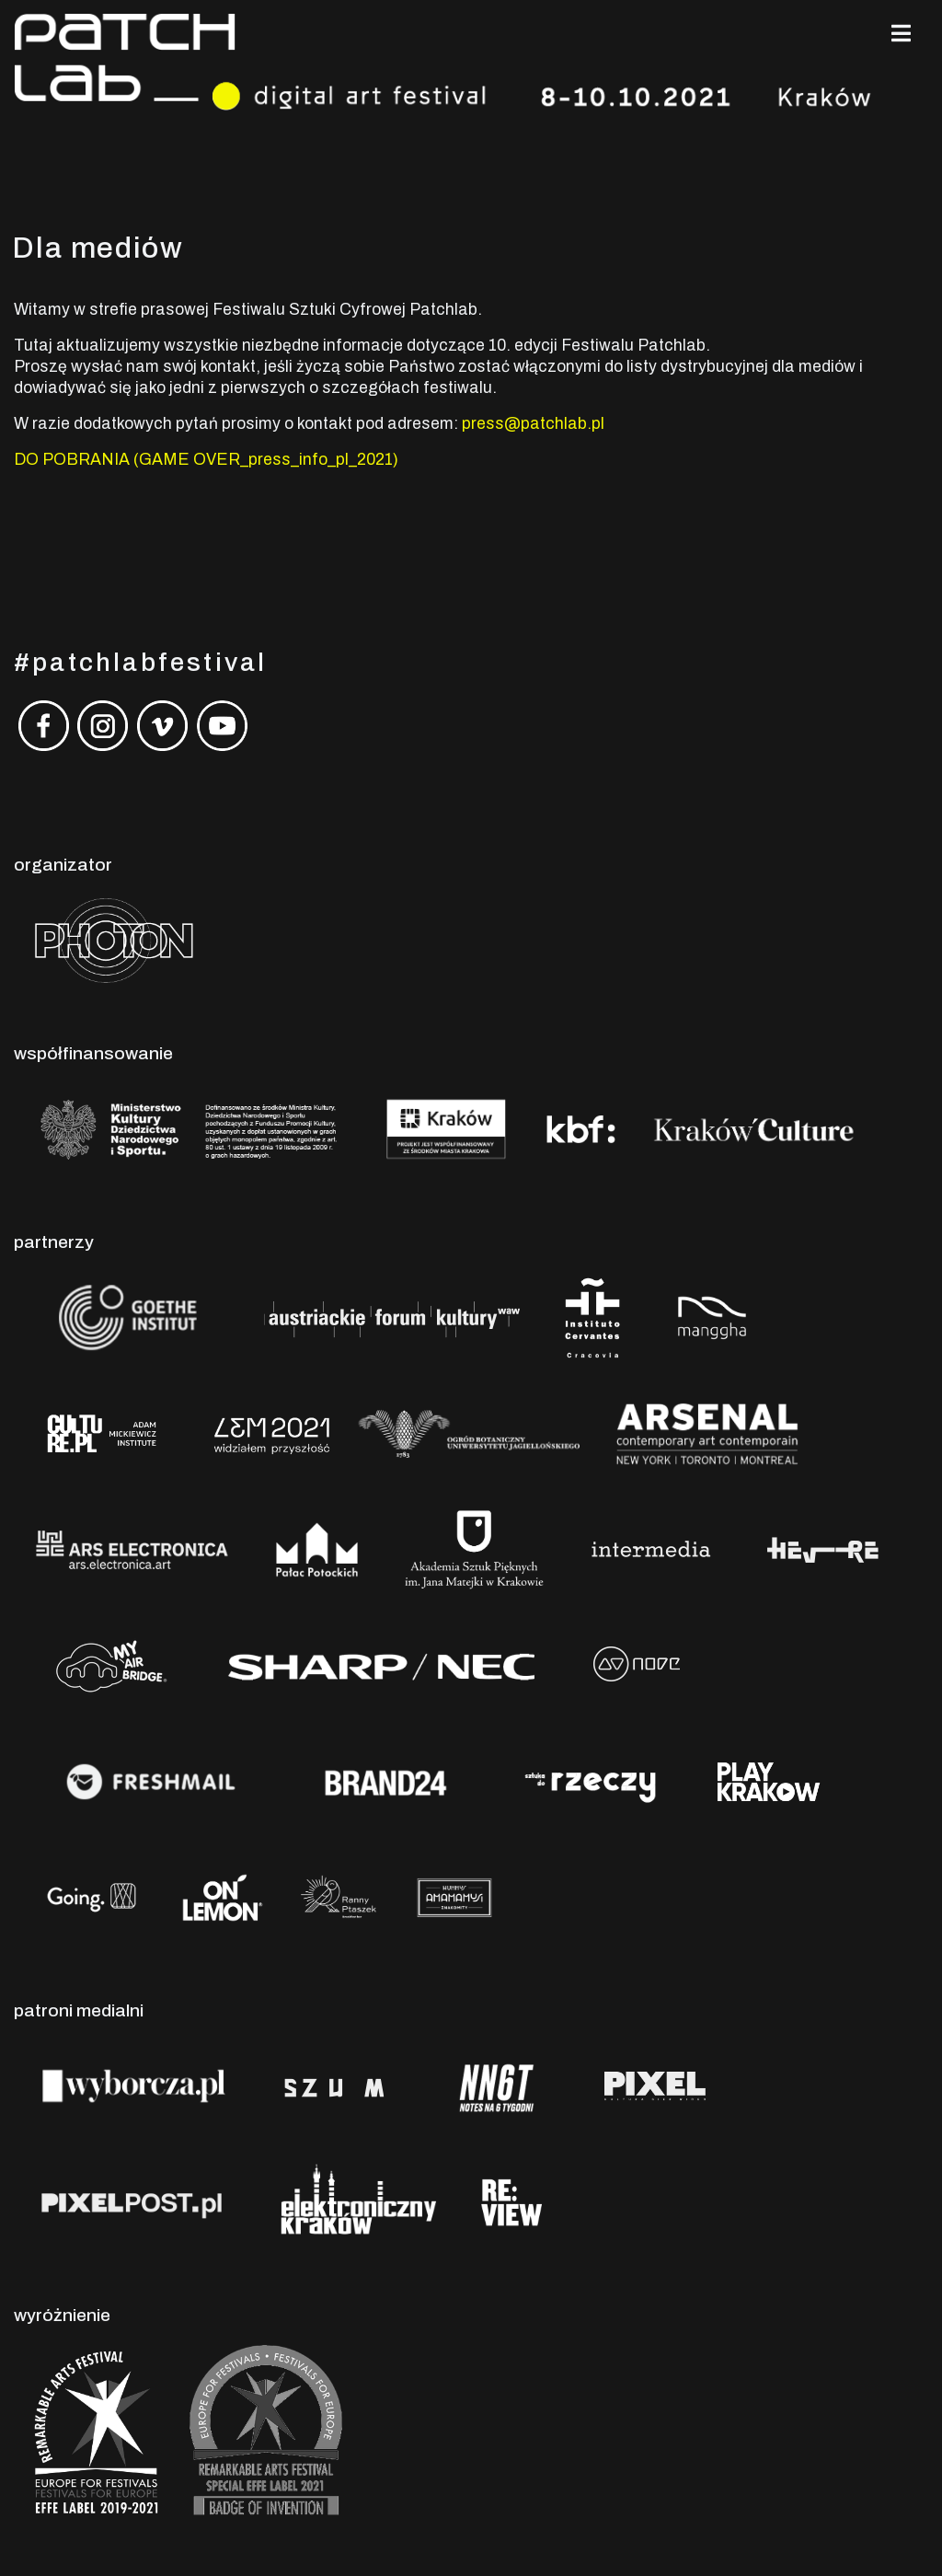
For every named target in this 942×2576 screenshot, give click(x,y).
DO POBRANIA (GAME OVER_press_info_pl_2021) (206, 459)
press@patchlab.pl (533, 424)
